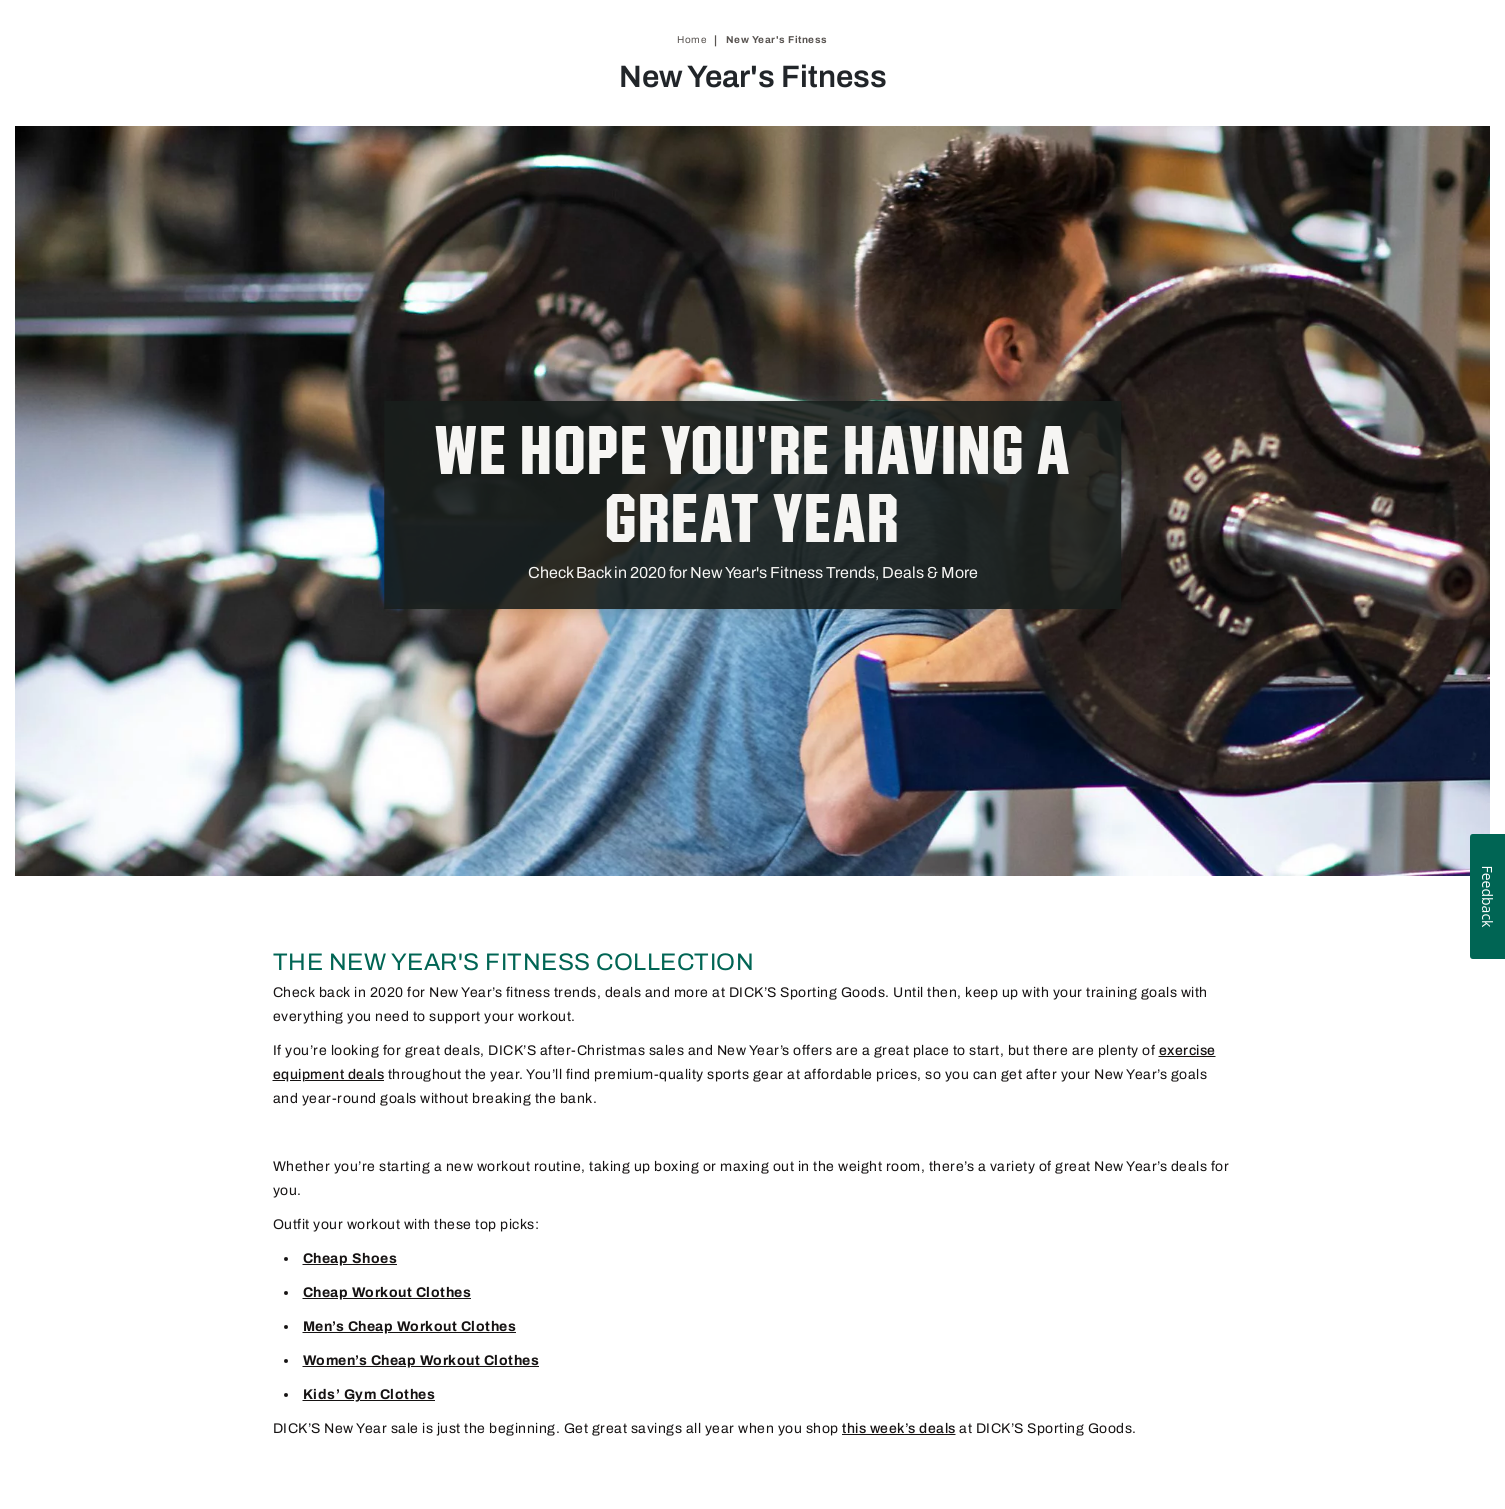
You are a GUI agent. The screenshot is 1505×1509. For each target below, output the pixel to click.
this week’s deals (899, 1428)
